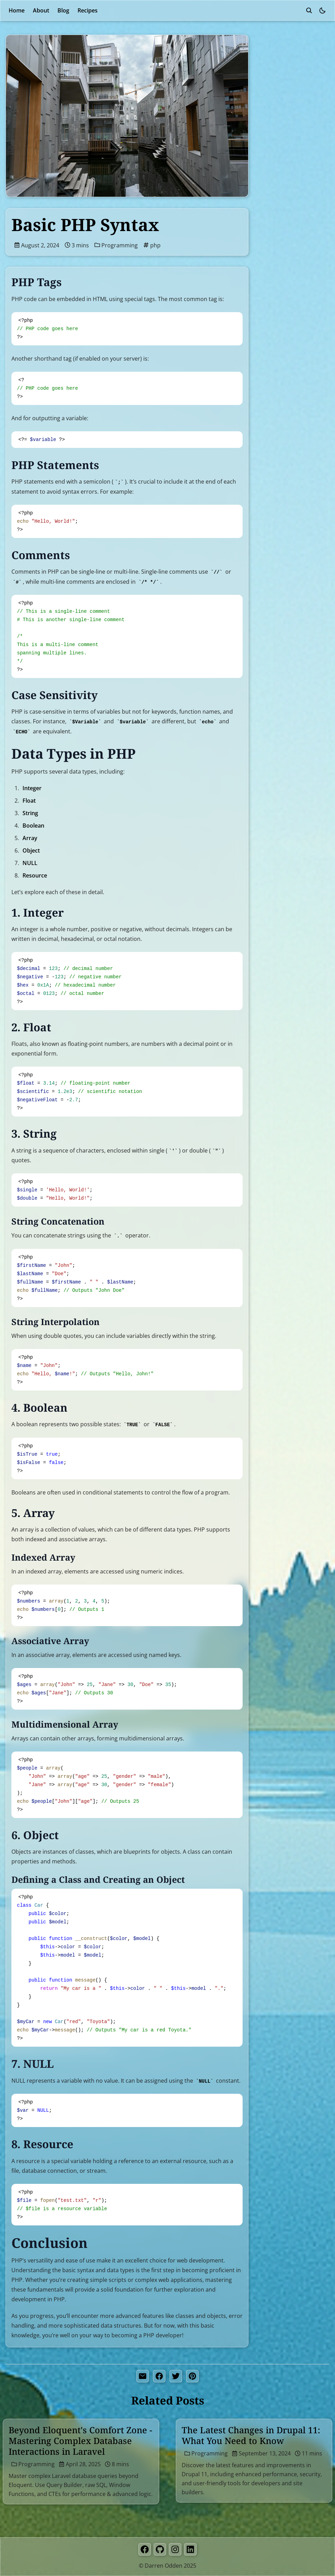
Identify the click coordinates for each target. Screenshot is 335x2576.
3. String (276, 138)
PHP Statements (286, 68)
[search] (309, 10)
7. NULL (275, 185)
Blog (63, 10)
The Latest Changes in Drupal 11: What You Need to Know (251, 2435)
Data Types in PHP (284, 103)
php (152, 245)
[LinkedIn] (190, 2549)
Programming (116, 245)
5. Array (275, 162)
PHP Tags (277, 56)
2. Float (274, 127)
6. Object (276, 174)
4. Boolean (279, 150)
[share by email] (142, 2376)
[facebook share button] (159, 2376)
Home (17, 10)
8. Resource (280, 197)
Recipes (88, 10)
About (41, 10)
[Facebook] (144, 2549)
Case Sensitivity (285, 91)
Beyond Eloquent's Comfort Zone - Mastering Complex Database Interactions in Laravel (80, 2441)
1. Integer (277, 115)
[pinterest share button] (192, 2376)
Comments (279, 79)
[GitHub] (160, 2549)
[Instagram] (175, 2549)
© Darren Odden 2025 (167, 2565)
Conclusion (274, 209)
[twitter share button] (176, 2376)
